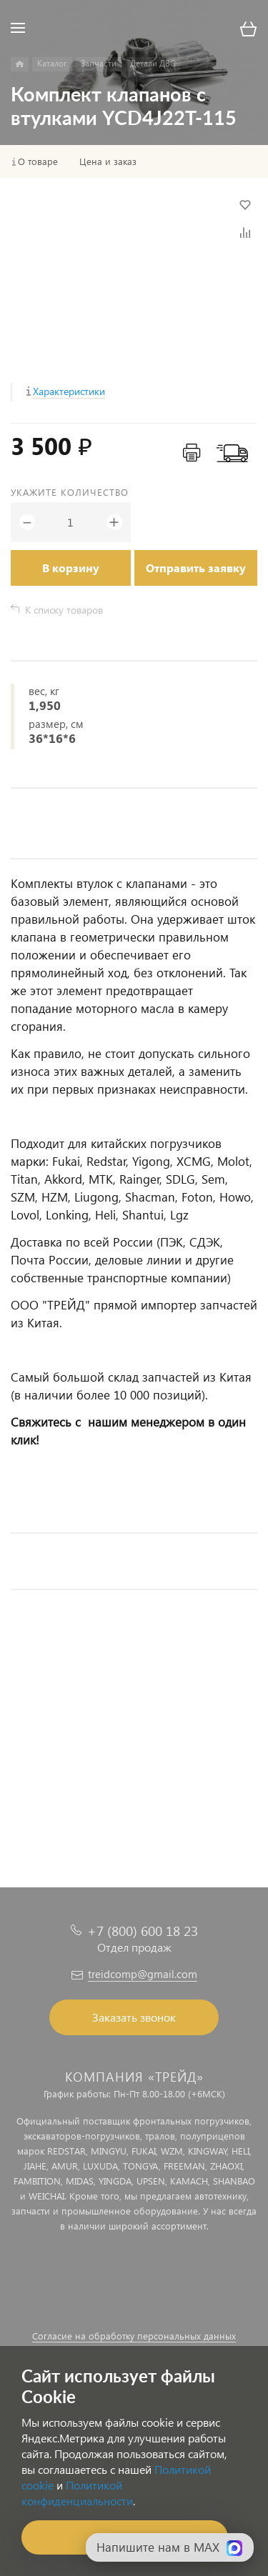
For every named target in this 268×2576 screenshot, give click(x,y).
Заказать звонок (134, 2017)
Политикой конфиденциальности (77, 2492)
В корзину (70, 567)
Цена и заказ (108, 161)
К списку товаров (64, 609)
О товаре (38, 161)
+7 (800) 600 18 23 (142, 1931)
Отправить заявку (196, 567)
